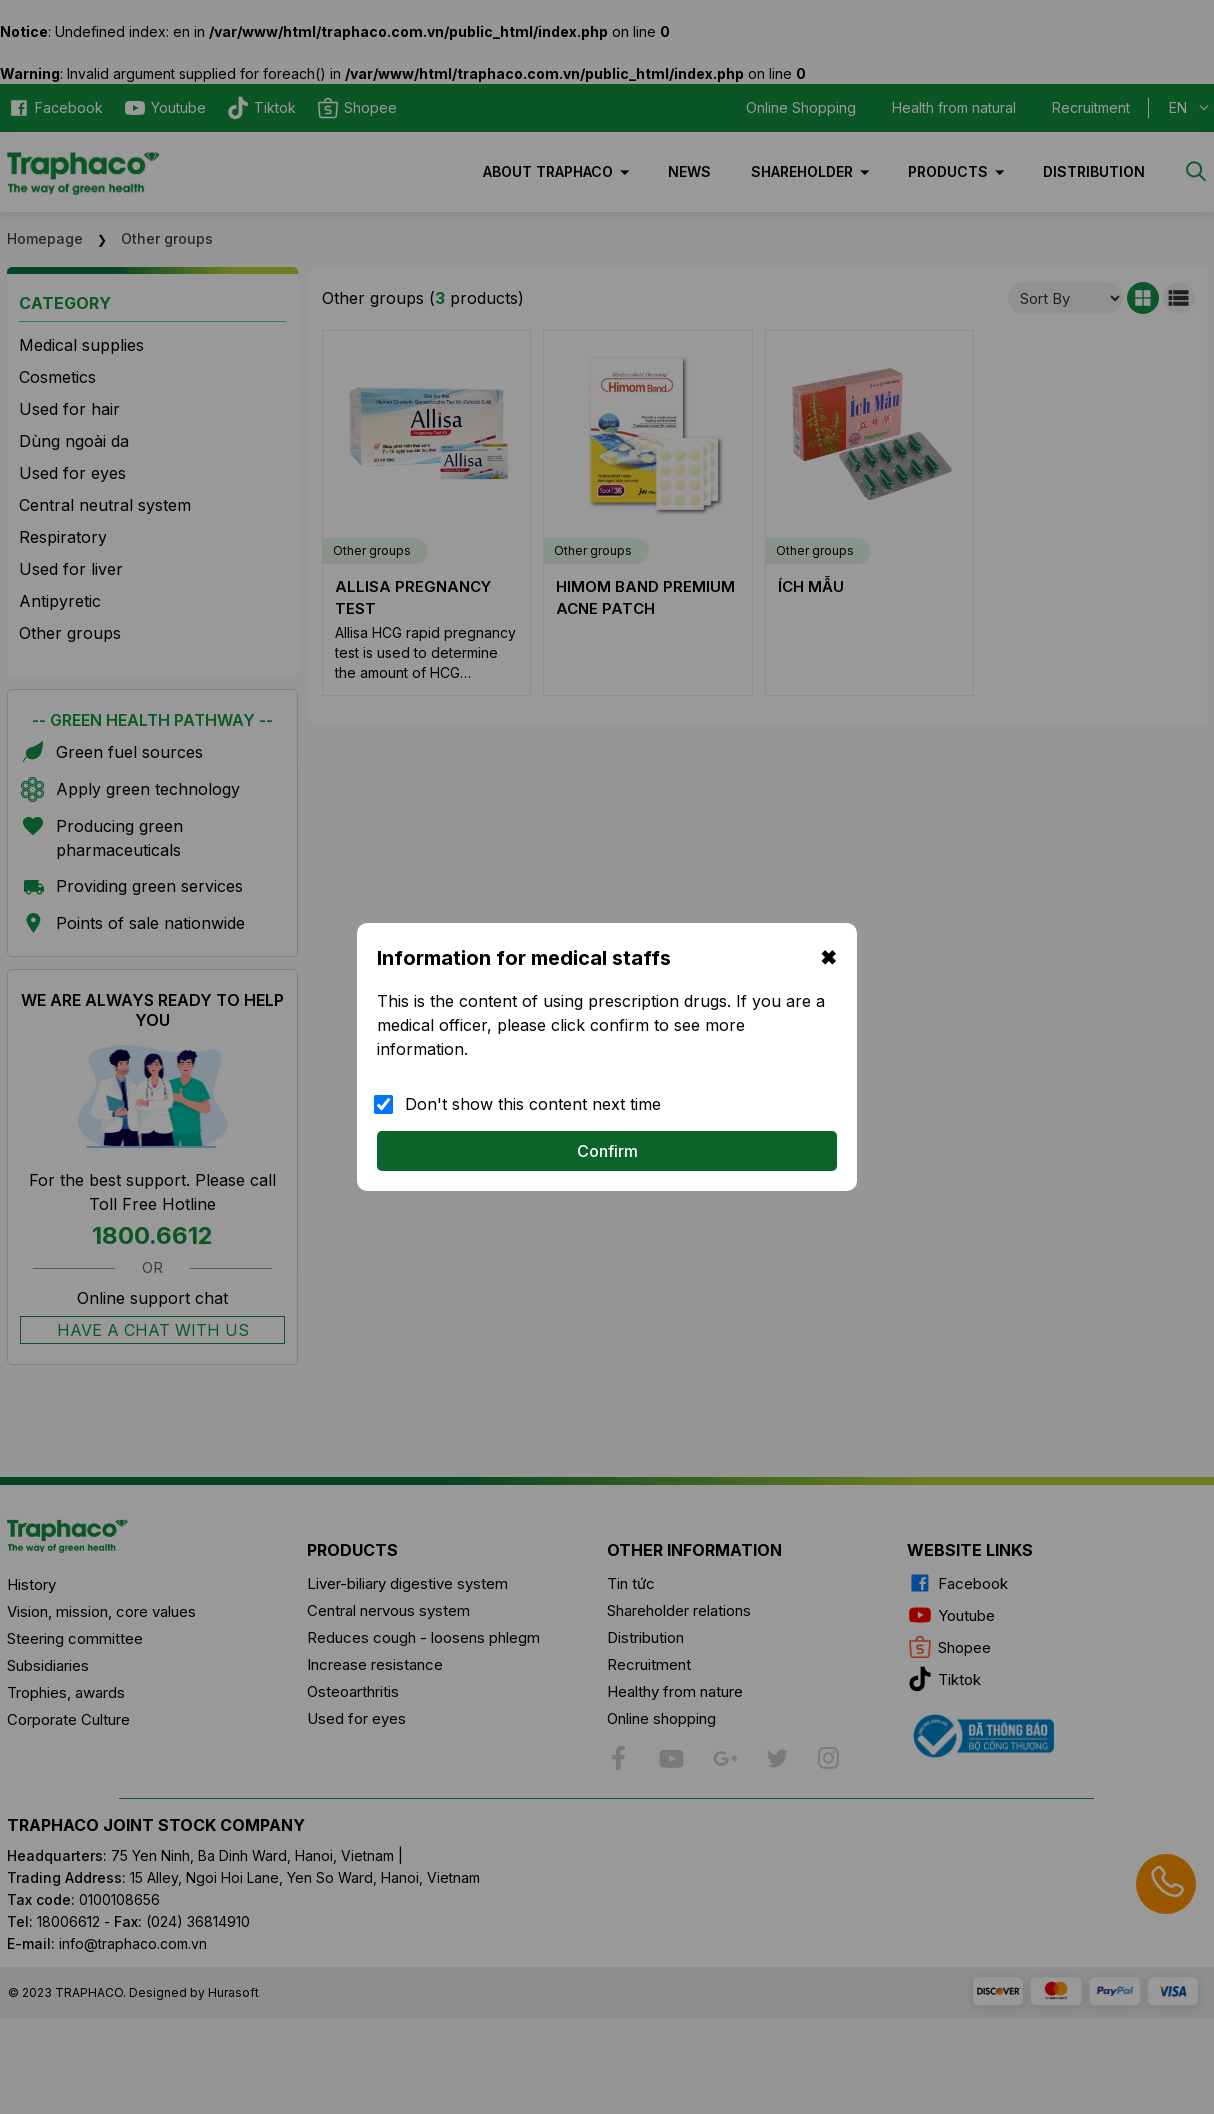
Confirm (607, 1151)
